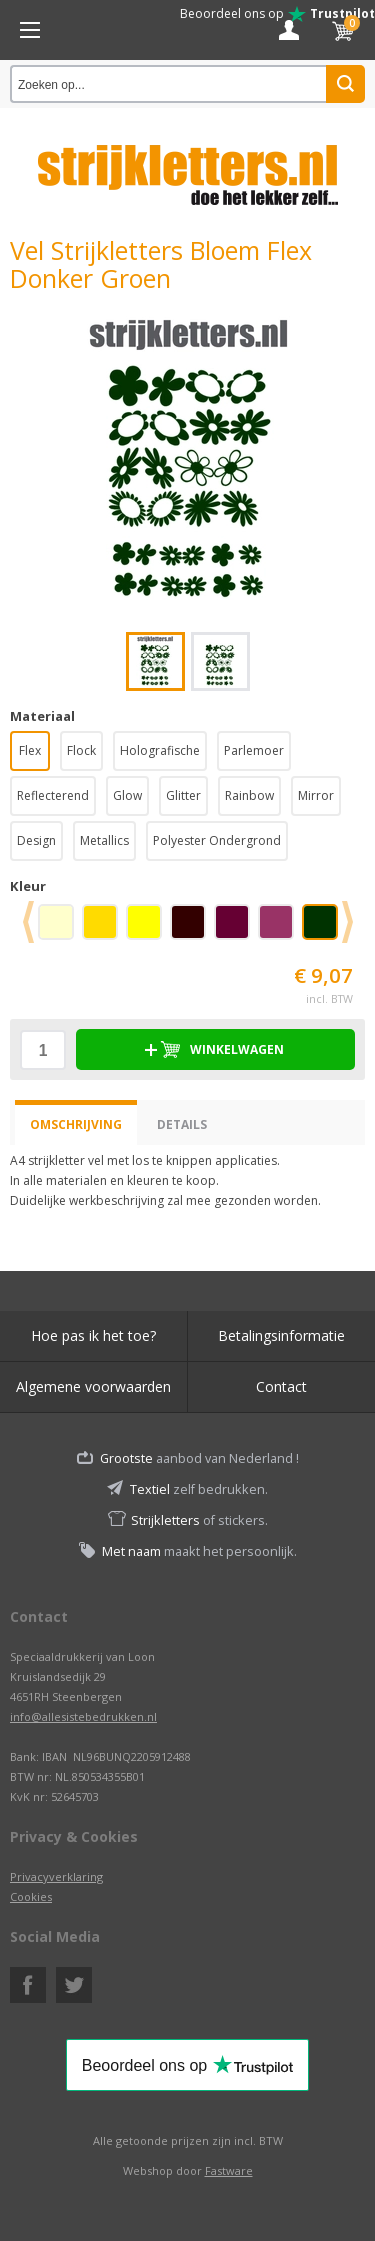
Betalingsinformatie (281, 1335)
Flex (30, 750)
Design (36, 840)
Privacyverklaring (56, 1876)
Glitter (183, 795)
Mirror (316, 795)
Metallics (104, 840)
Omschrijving (76, 1124)
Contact (281, 1386)
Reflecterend (53, 795)
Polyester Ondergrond (217, 840)
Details (182, 1124)
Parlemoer (254, 750)
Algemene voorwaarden (93, 1386)
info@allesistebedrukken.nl (83, 1716)
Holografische (160, 750)
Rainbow (249, 795)
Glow (127, 795)
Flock (81, 750)
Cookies (31, 1896)
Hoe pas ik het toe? (93, 1335)
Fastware (229, 2170)
